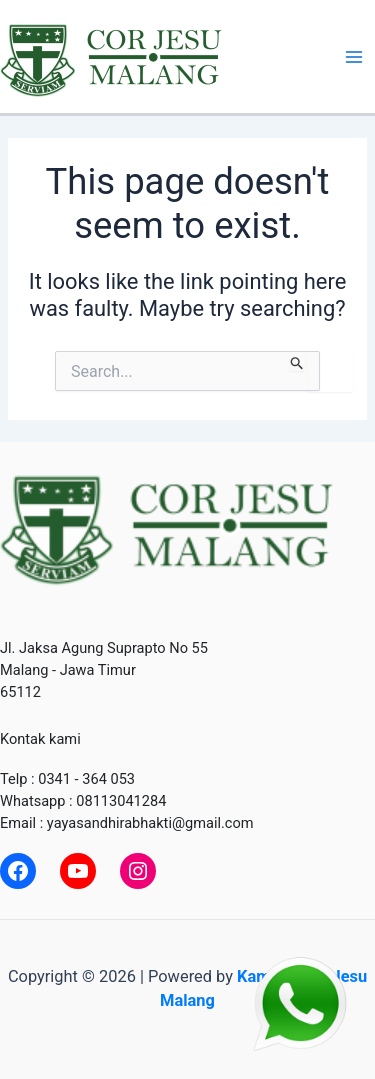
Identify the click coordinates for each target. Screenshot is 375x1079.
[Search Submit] (297, 361)
